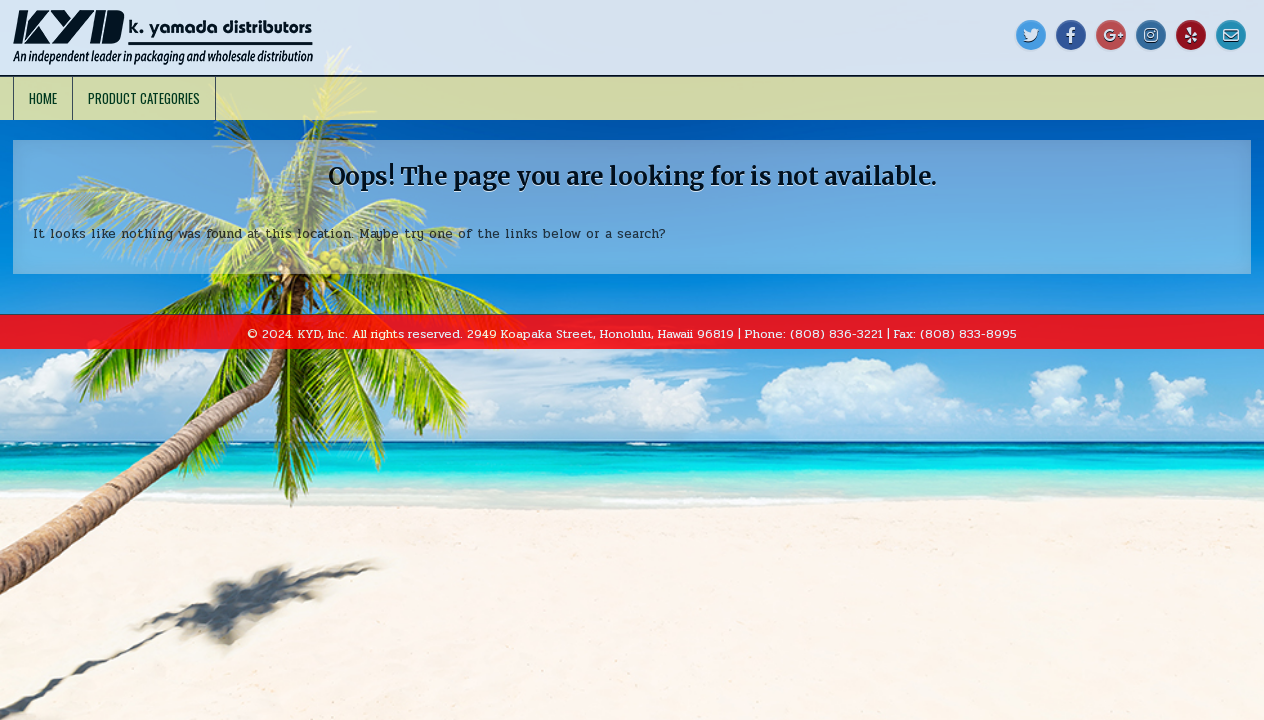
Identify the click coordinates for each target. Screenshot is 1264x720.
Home (43, 98)
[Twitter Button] (1031, 35)
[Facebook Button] (1071, 35)
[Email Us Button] (1231, 35)
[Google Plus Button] (1111, 35)
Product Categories (144, 98)
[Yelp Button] (1191, 35)
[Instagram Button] (1151, 35)
